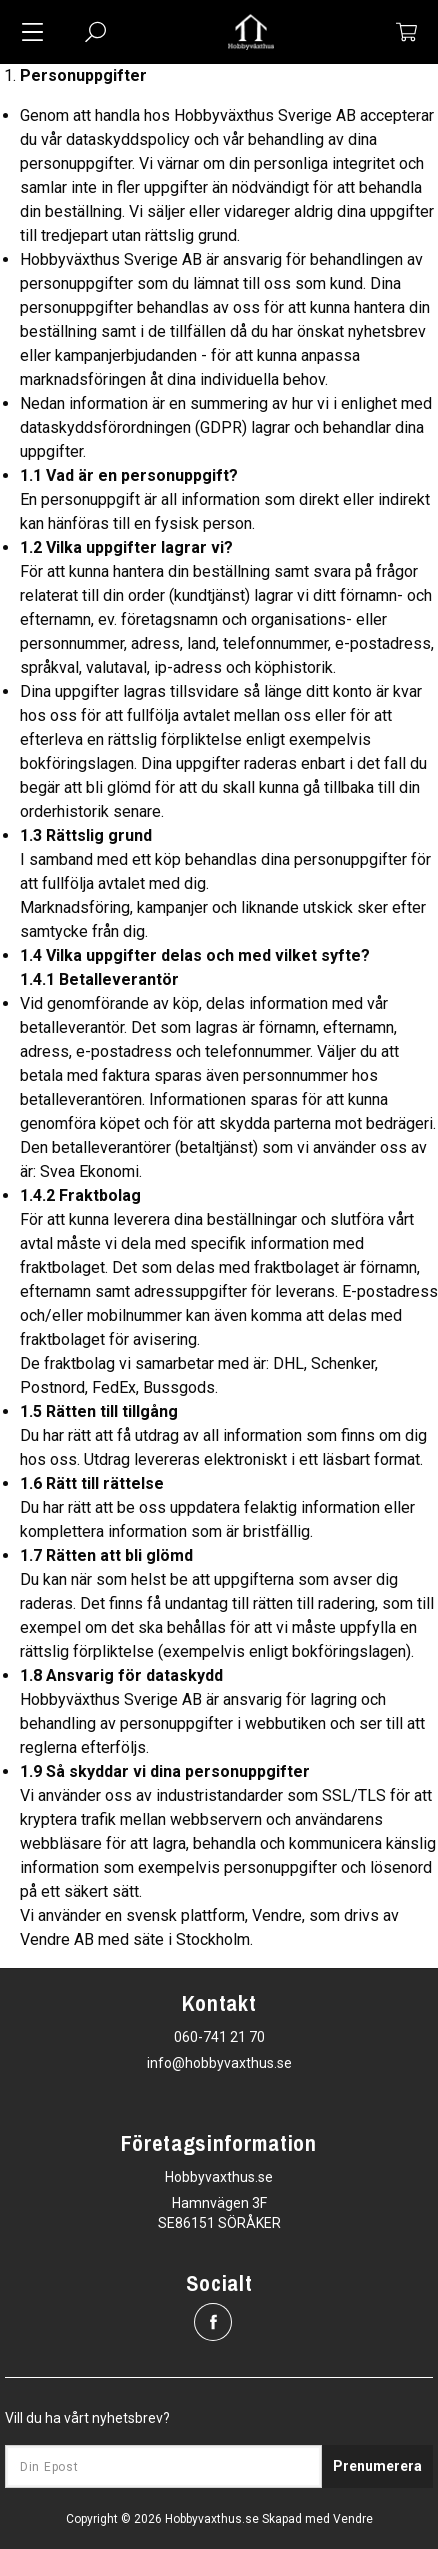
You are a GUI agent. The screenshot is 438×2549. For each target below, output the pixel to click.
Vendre (353, 2519)
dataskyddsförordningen (105, 427)
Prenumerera (377, 2466)
